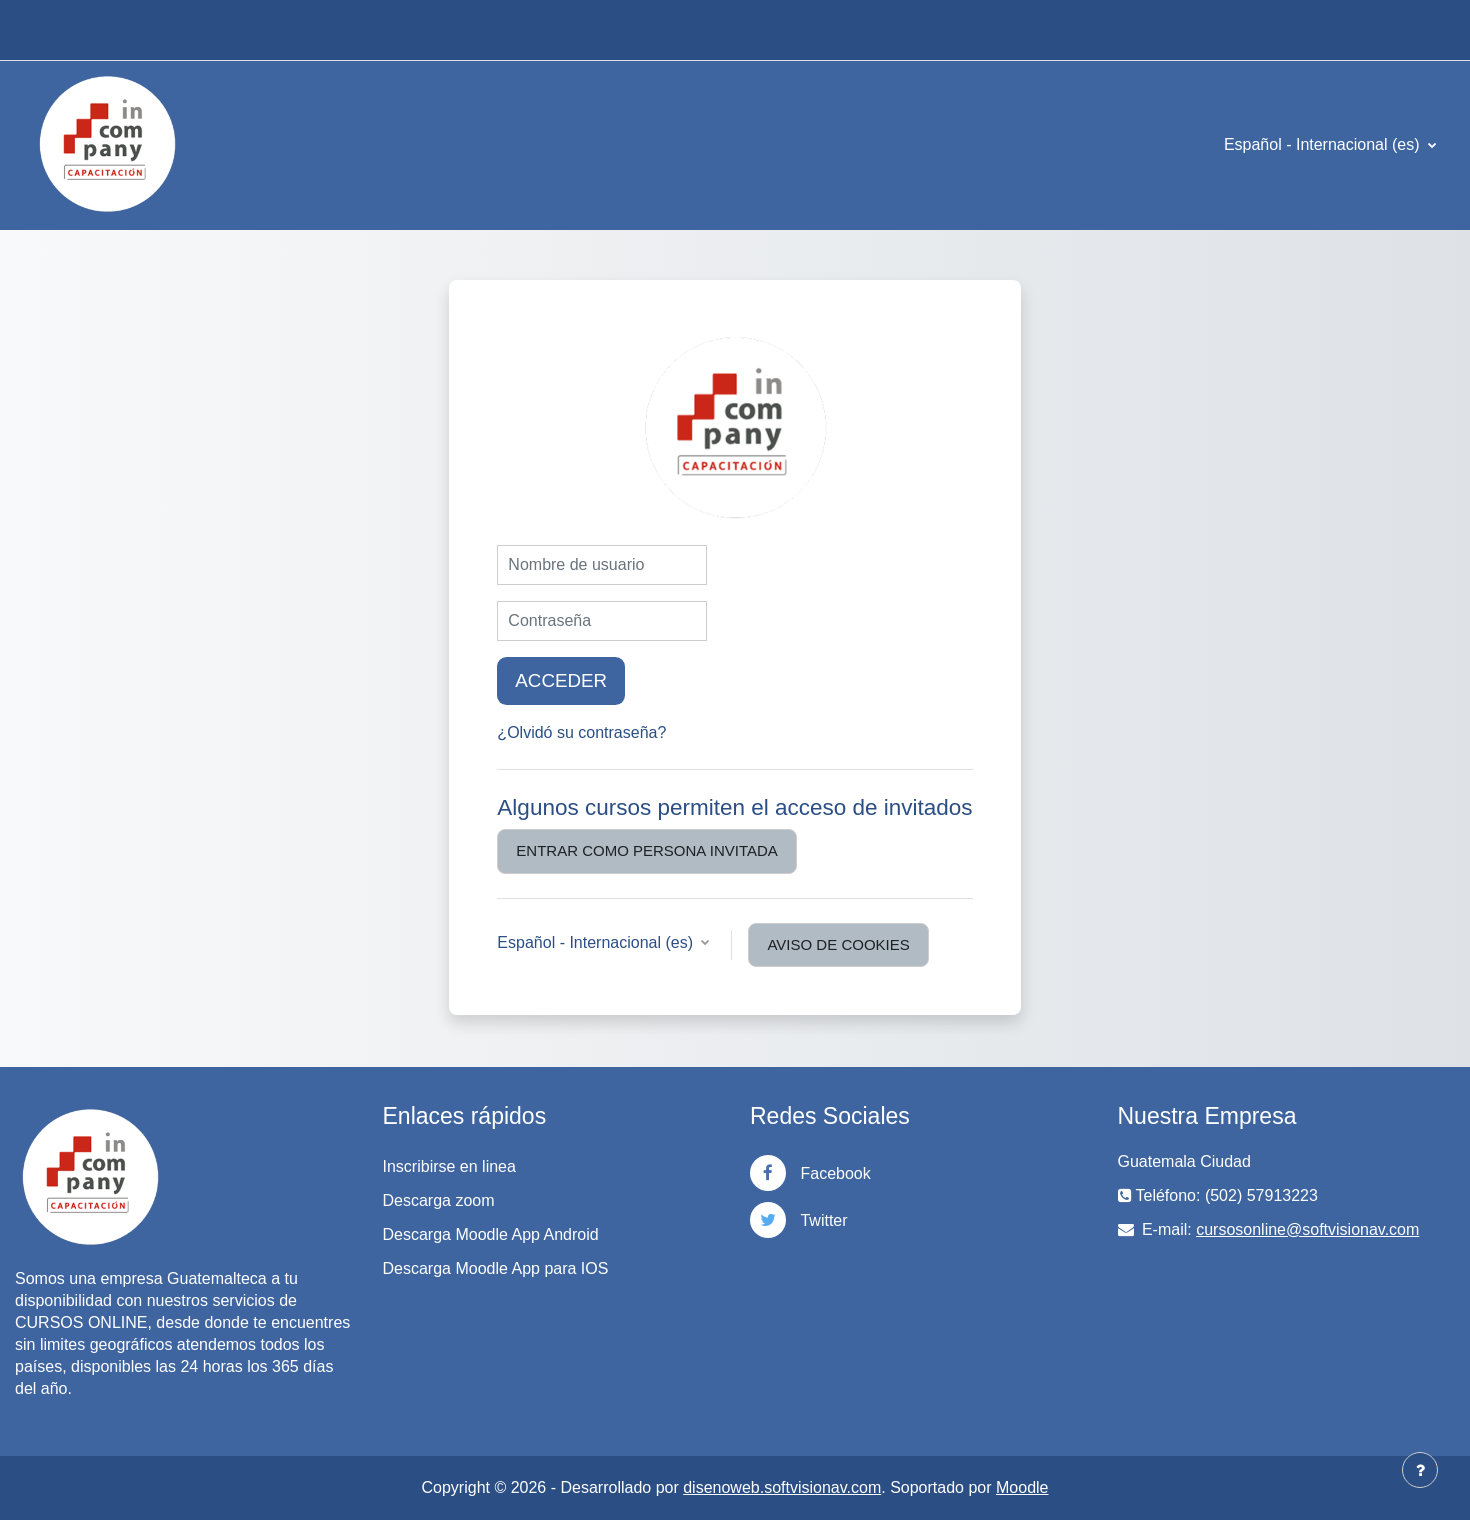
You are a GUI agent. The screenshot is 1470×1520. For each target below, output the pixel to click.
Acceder (561, 680)
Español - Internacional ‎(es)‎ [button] (597, 942)
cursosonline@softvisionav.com (1307, 1229)
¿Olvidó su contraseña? (581, 732)
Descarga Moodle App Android (491, 1234)
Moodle (1022, 1487)
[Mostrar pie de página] (1420, 1470)
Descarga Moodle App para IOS (496, 1268)
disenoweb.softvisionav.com (782, 1487)
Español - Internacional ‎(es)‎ (1324, 144)
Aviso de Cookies (838, 944)
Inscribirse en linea (449, 1166)
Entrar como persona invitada (646, 850)
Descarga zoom (439, 1200)
